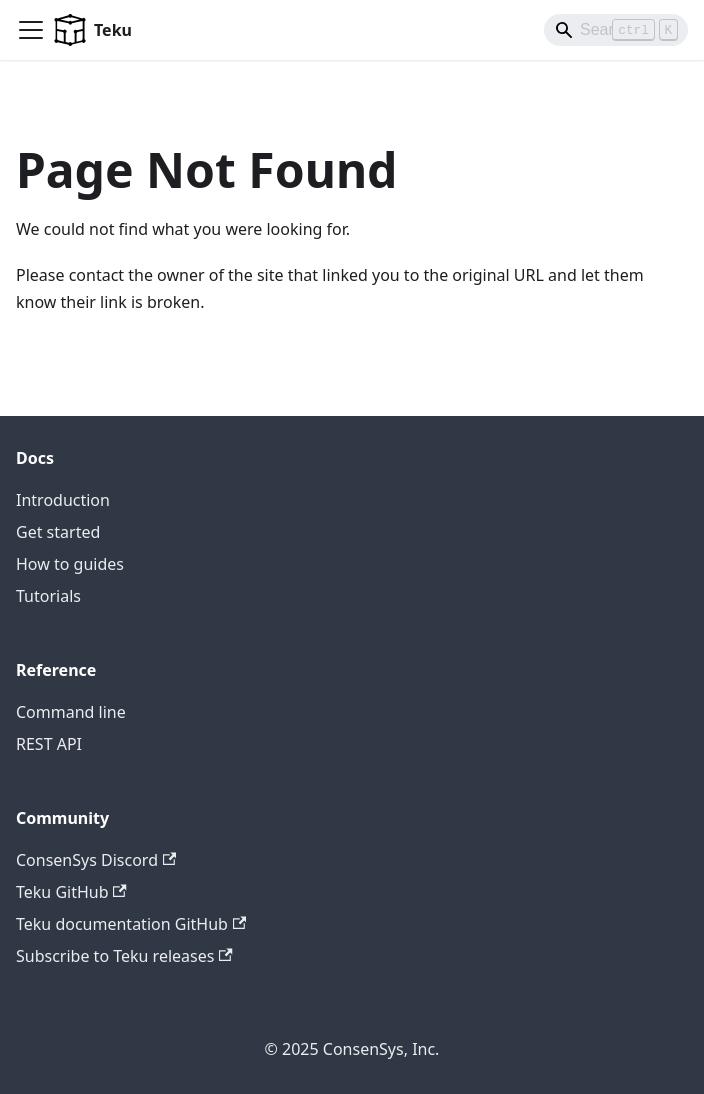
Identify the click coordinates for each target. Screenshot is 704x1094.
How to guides (70, 564)
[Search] (616, 30)
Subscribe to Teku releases (124, 956)
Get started (58, 532)
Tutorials (48, 596)
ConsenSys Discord (96, 860)
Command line (71, 712)
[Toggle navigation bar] (31, 30)
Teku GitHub (71, 892)
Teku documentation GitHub (131, 924)
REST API (49, 744)
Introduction (63, 500)
